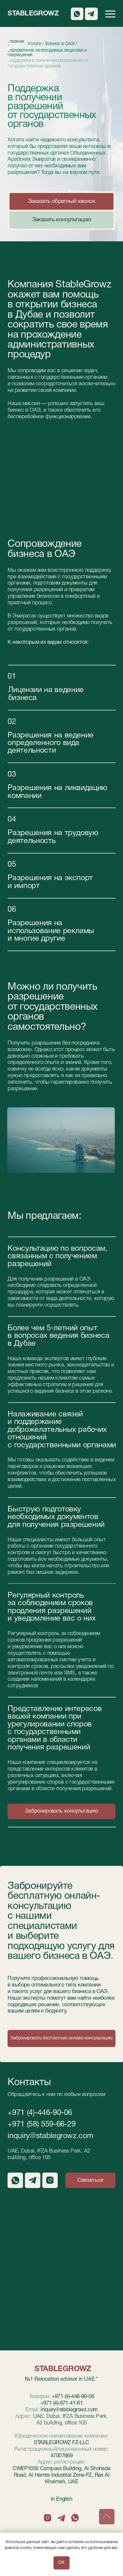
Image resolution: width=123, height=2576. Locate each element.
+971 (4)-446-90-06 (40, 2113)
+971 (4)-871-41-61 (61, 2403)
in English (61, 2499)
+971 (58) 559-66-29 (41, 2124)
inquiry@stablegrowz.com (50, 2136)
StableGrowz (33, 14)
